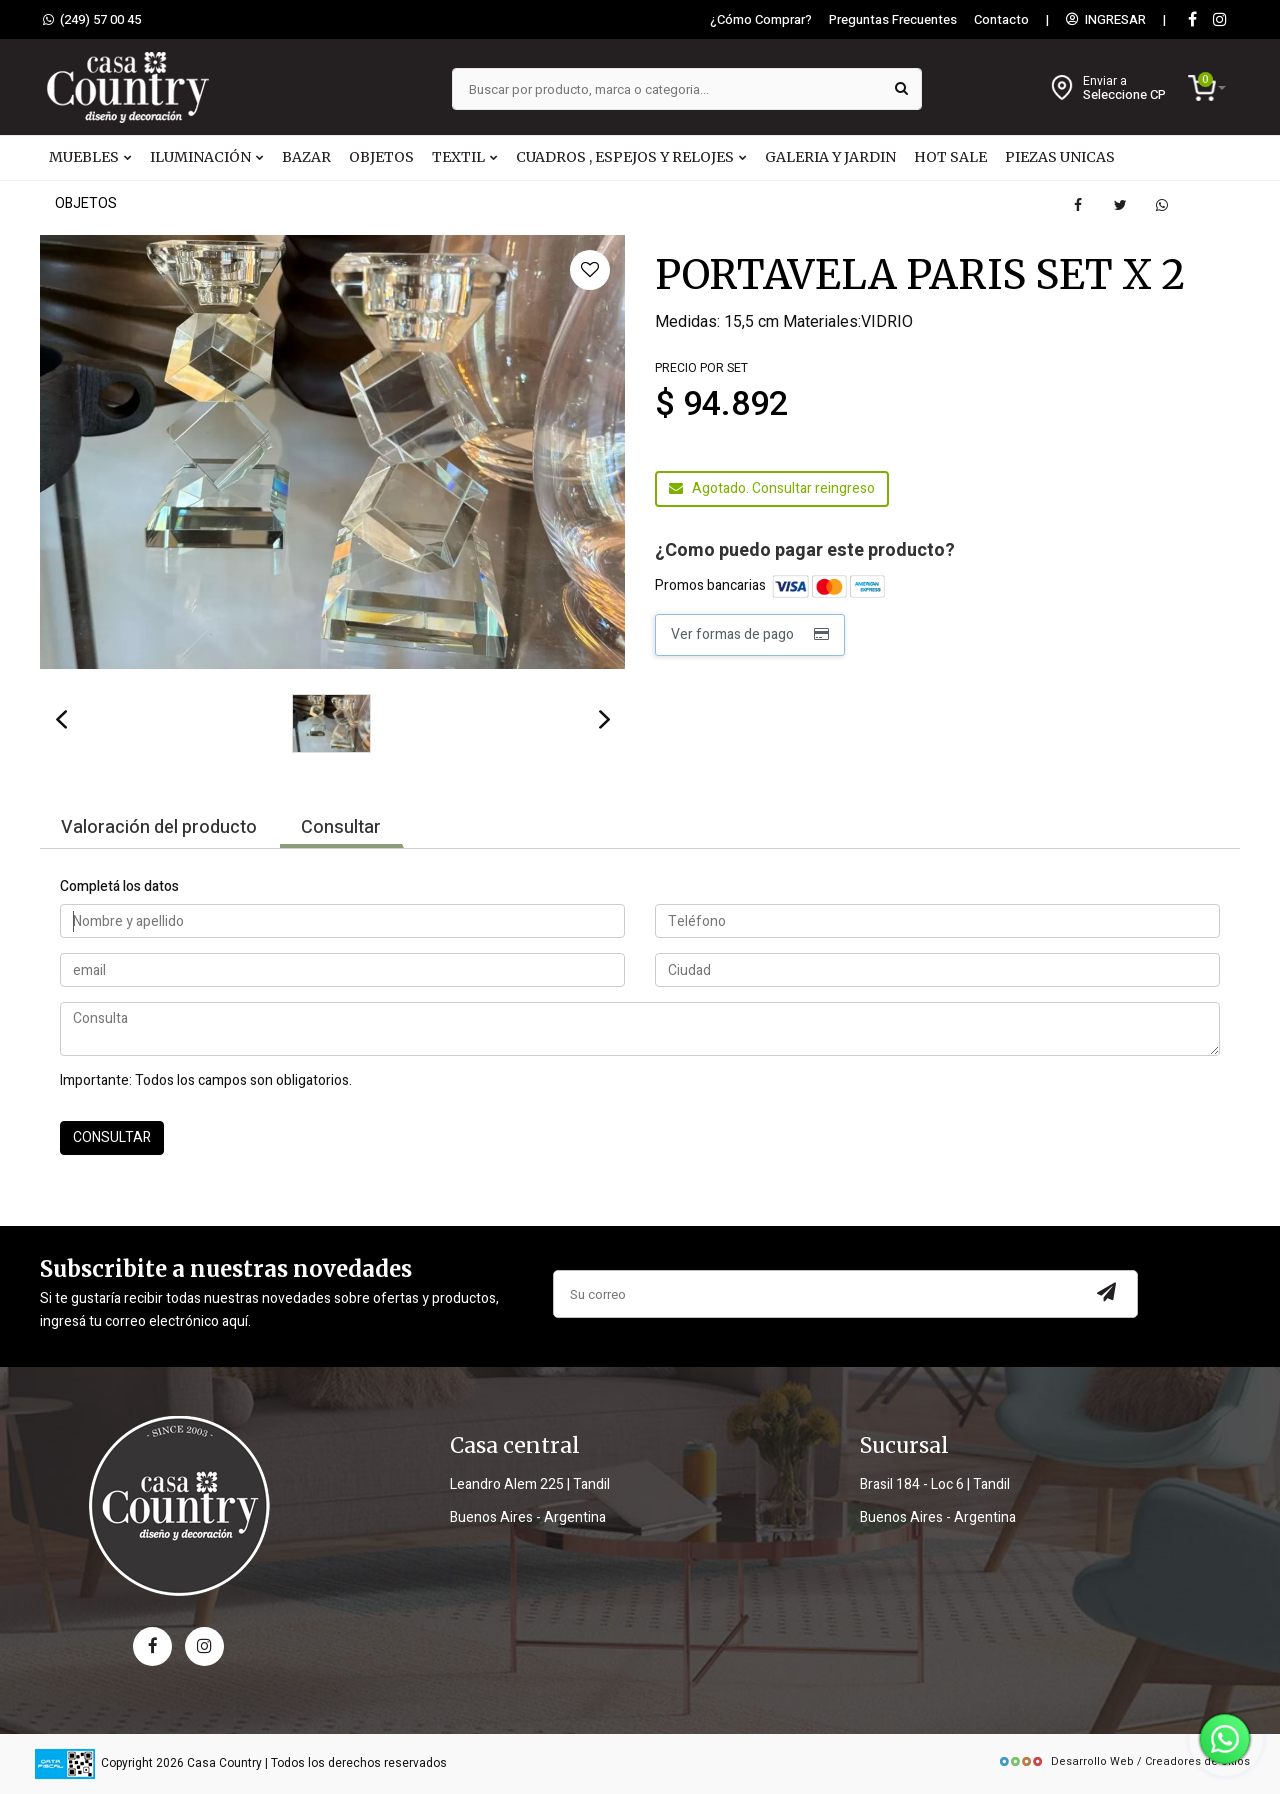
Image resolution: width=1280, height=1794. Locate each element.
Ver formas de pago (750, 634)
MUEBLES (90, 157)
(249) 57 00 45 (92, 20)
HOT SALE (950, 157)
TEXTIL (465, 157)
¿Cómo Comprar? (761, 20)
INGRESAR (1106, 20)
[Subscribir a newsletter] (1107, 1294)
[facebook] (152, 1646)
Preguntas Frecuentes (893, 20)
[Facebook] (1192, 20)
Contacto (1001, 20)
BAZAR (306, 157)
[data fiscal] (65, 1763)
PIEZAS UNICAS (1060, 157)
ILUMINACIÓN (207, 157)
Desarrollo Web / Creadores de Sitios (1124, 1761)
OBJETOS (381, 157)
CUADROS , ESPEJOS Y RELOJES (631, 157)
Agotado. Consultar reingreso (772, 488)
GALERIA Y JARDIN (830, 157)
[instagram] (1220, 20)
